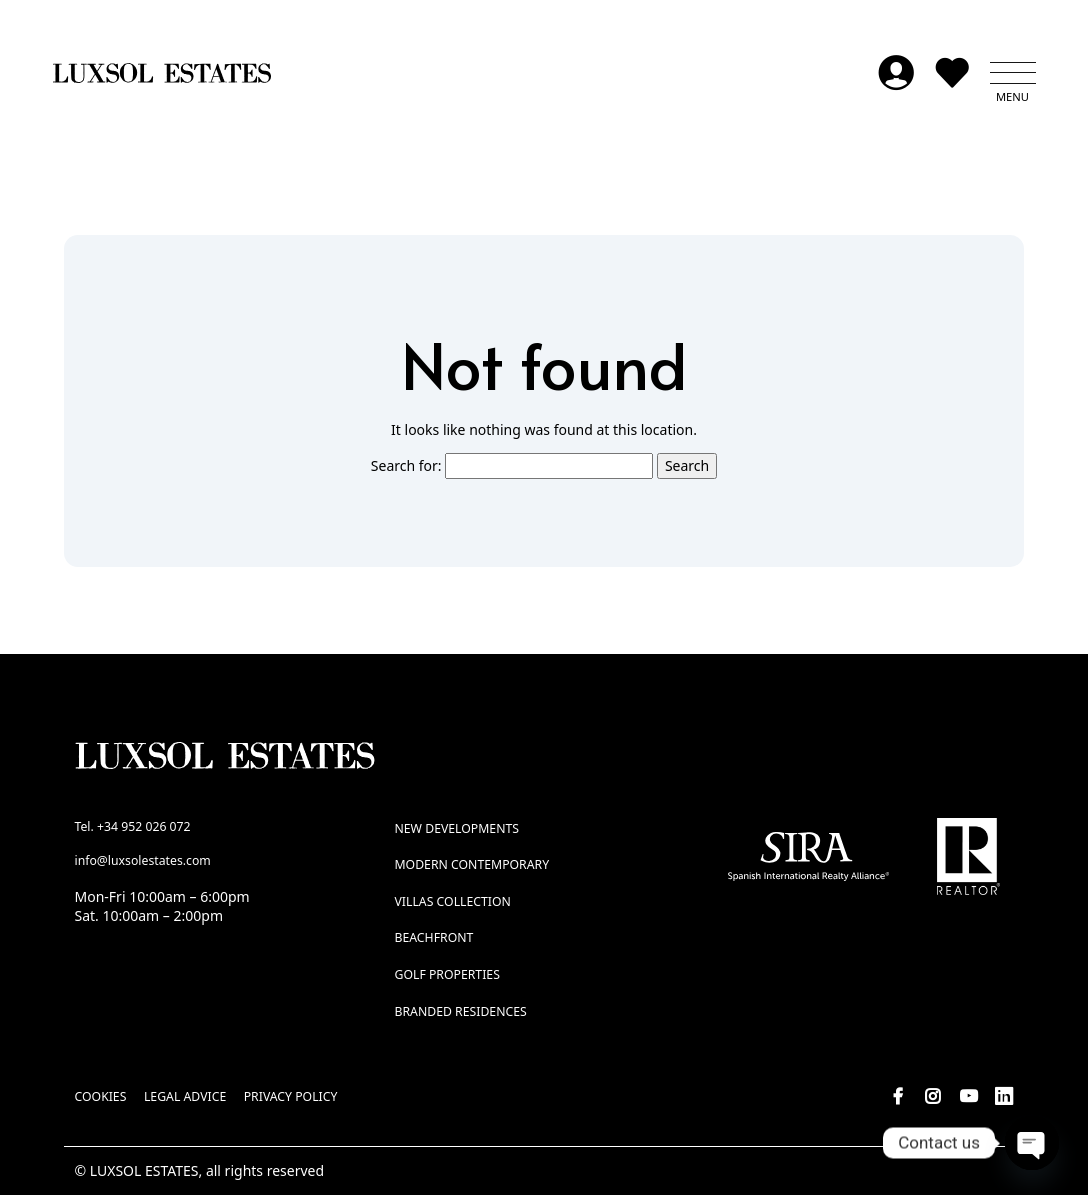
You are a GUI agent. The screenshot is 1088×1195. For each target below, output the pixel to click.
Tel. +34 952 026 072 (133, 826)
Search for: (406, 466)
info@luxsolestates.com (143, 861)
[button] (1013, 74)
